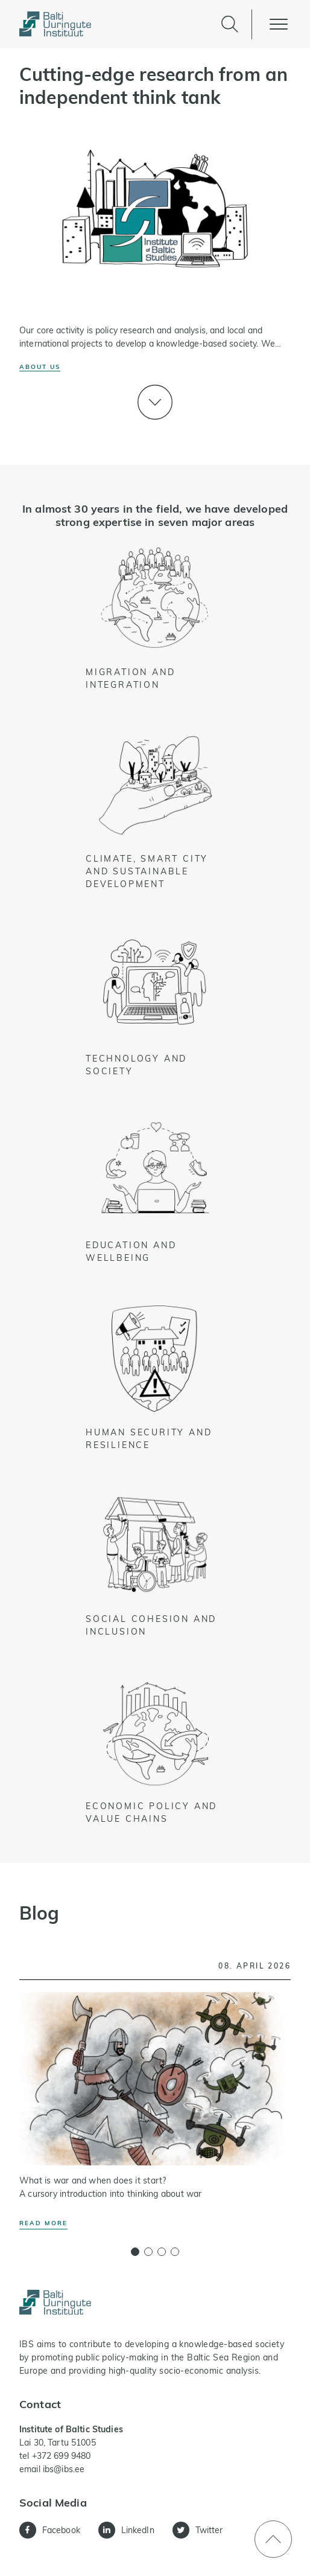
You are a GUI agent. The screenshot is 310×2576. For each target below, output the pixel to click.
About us (39, 367)
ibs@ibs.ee (63, 2469)
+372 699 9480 (61, 2455)
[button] (135, 2252)
